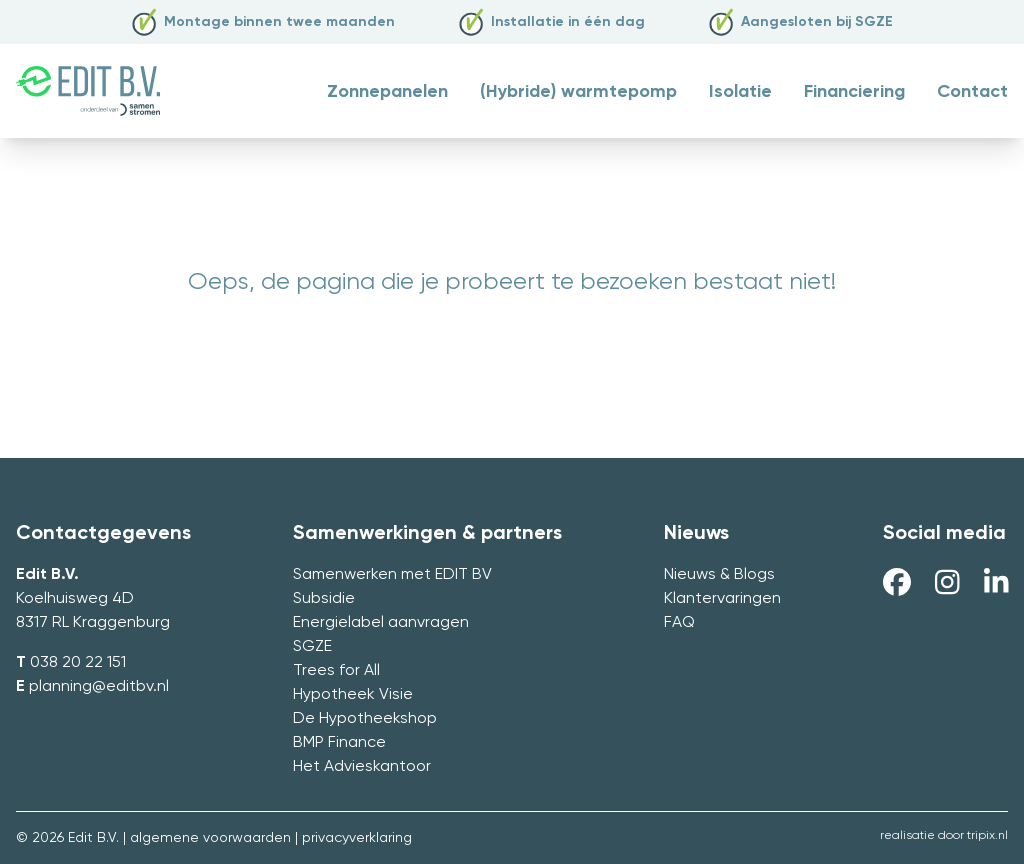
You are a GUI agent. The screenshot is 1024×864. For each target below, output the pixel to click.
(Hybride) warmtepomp (578, 92)
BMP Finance (339, 743)
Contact (972, 92)
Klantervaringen (722, 599)
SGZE (312, 647)
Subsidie (324, 599)
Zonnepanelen (387, 92)
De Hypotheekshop (365, 719)
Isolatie (740, 92)
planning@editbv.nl (99, 687)
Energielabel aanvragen (381, 623)
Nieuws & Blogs (719, 575)
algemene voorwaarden (210, 838)
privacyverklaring (357, 838)
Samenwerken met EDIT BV (392, 575)
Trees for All (336, 671)
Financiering (854, 92)
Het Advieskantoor (362, 767)
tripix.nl (987, 836)
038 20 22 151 (78, 663)
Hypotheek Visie (353, 695)
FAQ (679, 623)
